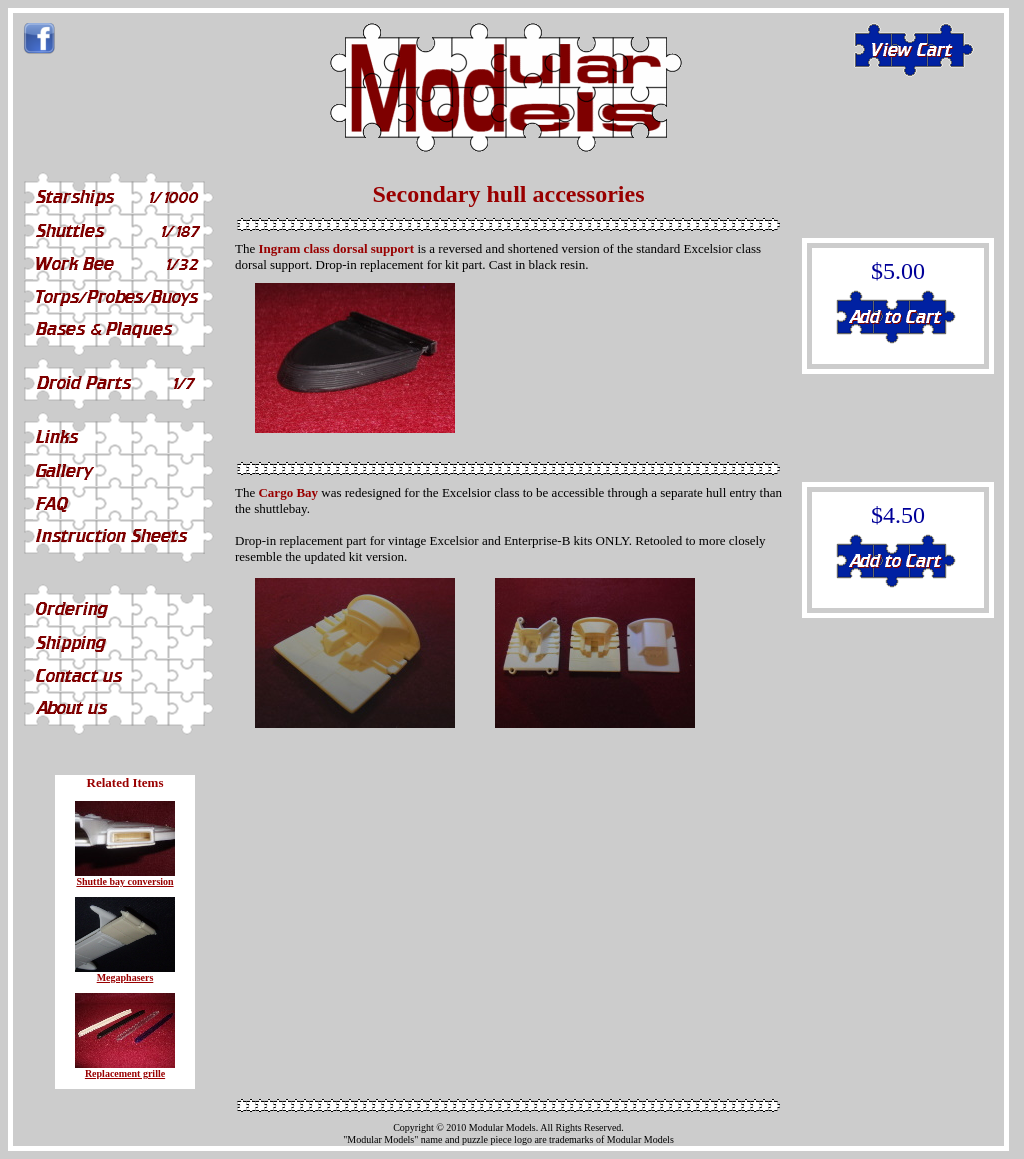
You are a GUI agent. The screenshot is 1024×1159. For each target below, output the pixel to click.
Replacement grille (125, 1073)
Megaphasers (125, 977)
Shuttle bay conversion (124, 881)
